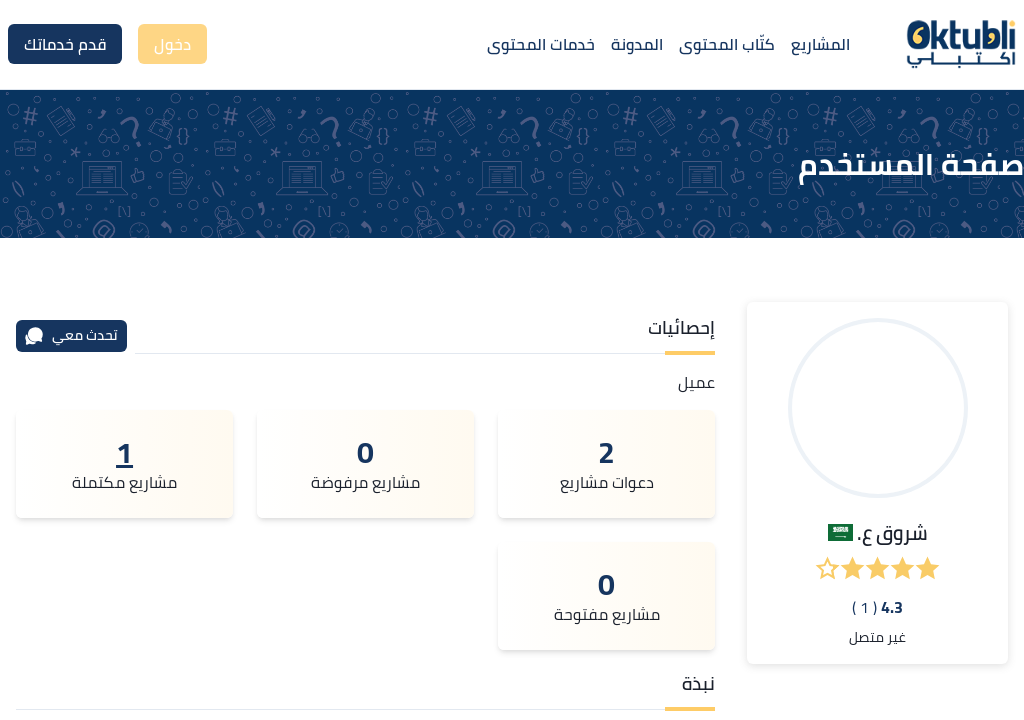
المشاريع (820, 44)
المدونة (637, 44)
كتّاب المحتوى (727, 44)
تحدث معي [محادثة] (71, 335)
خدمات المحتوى (541, 44)
